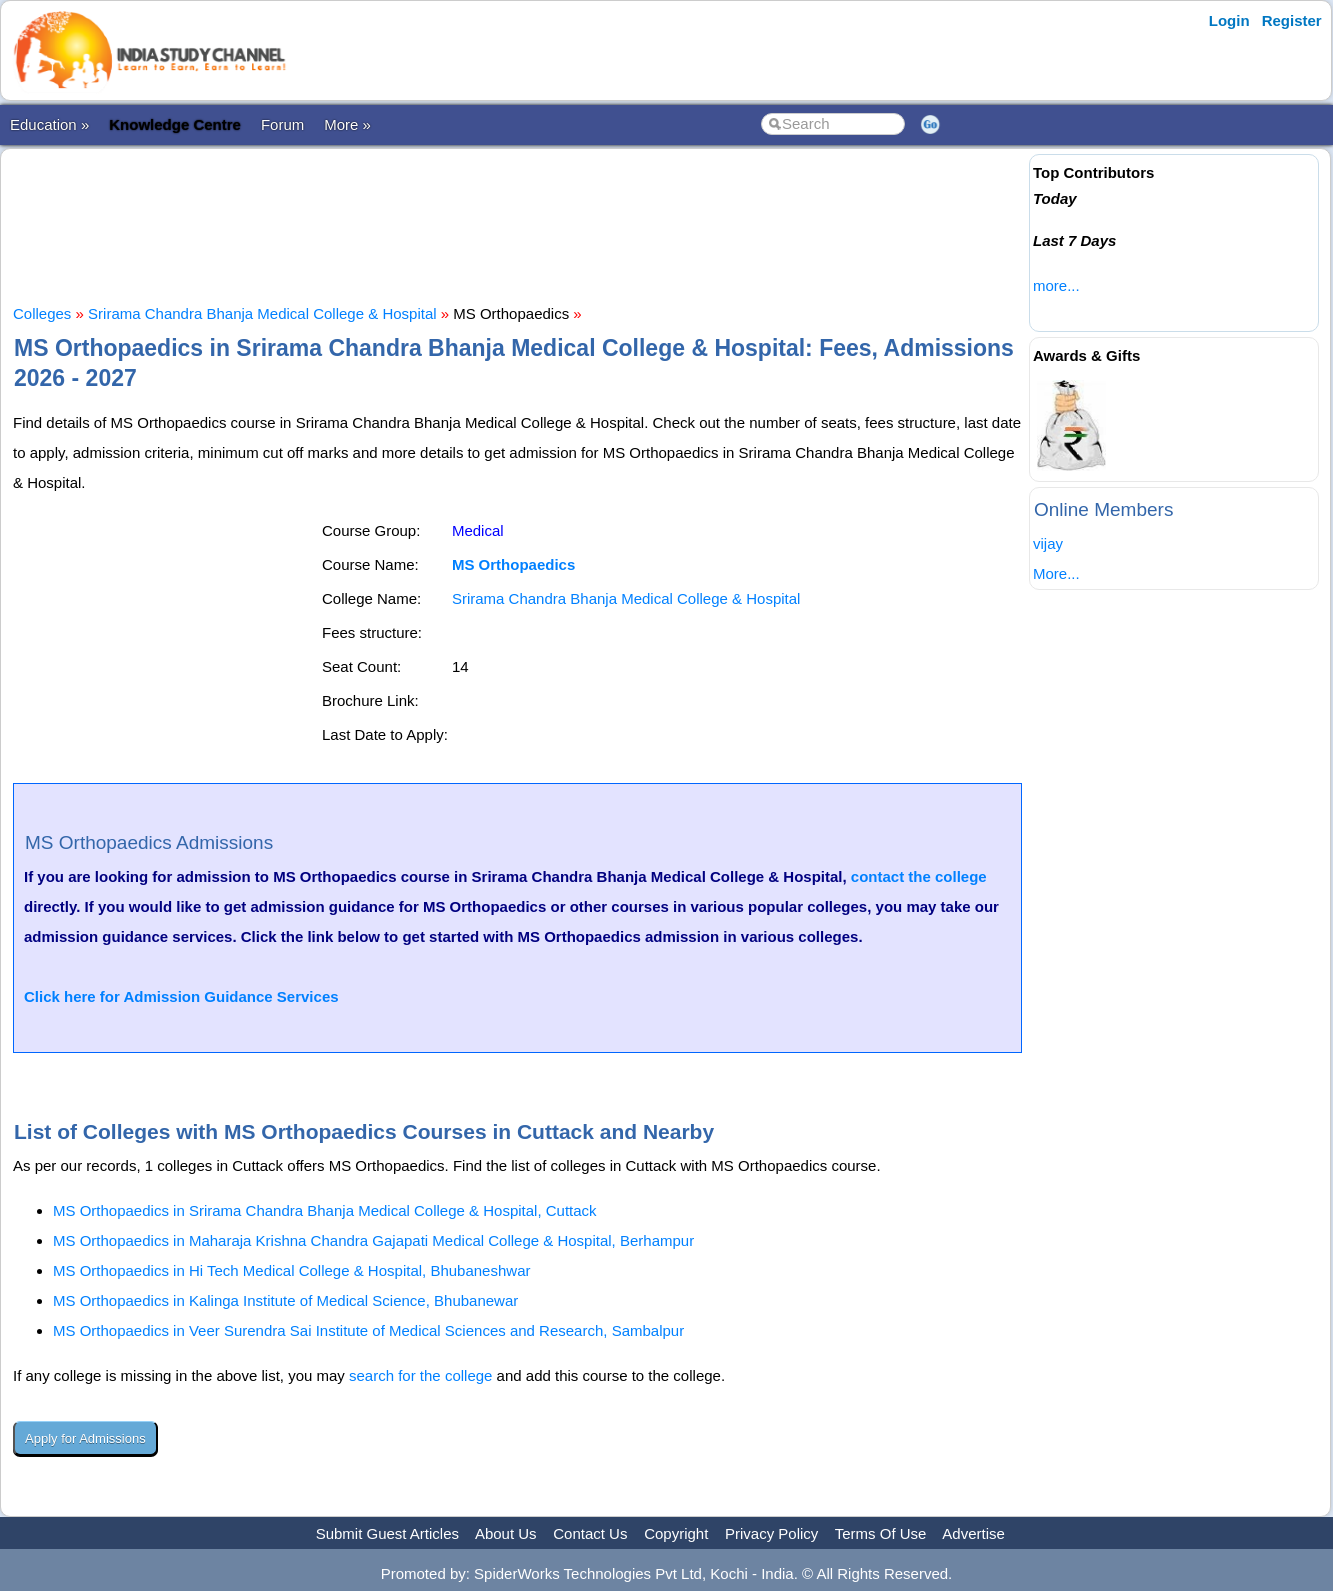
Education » (49, 124)
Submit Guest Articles (387, 1533)
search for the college (420, 1375)
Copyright (676, 1533)
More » (347, 124)
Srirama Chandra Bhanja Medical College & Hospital (262, 313)
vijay (1048, 543)
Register (1292, 20)
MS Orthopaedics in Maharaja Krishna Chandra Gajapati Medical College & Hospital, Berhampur (373, 1240)
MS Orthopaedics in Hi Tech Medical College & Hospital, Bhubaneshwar (291, 1270)
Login (1229, 20)
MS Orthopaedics (513, 564)
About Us (506, 1533)
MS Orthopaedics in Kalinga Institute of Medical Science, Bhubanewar (285, 1300)
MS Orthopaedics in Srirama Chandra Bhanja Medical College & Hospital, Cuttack (325, 1210)
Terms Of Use (881, 1533)
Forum (282, 124)
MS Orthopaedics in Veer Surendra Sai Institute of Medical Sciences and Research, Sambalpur (368, 1330)
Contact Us (590, 1533)
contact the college (919, 876)
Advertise (973, 1533)
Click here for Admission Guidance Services (181, 996)
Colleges (42, 313)
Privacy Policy (771, 1533)
